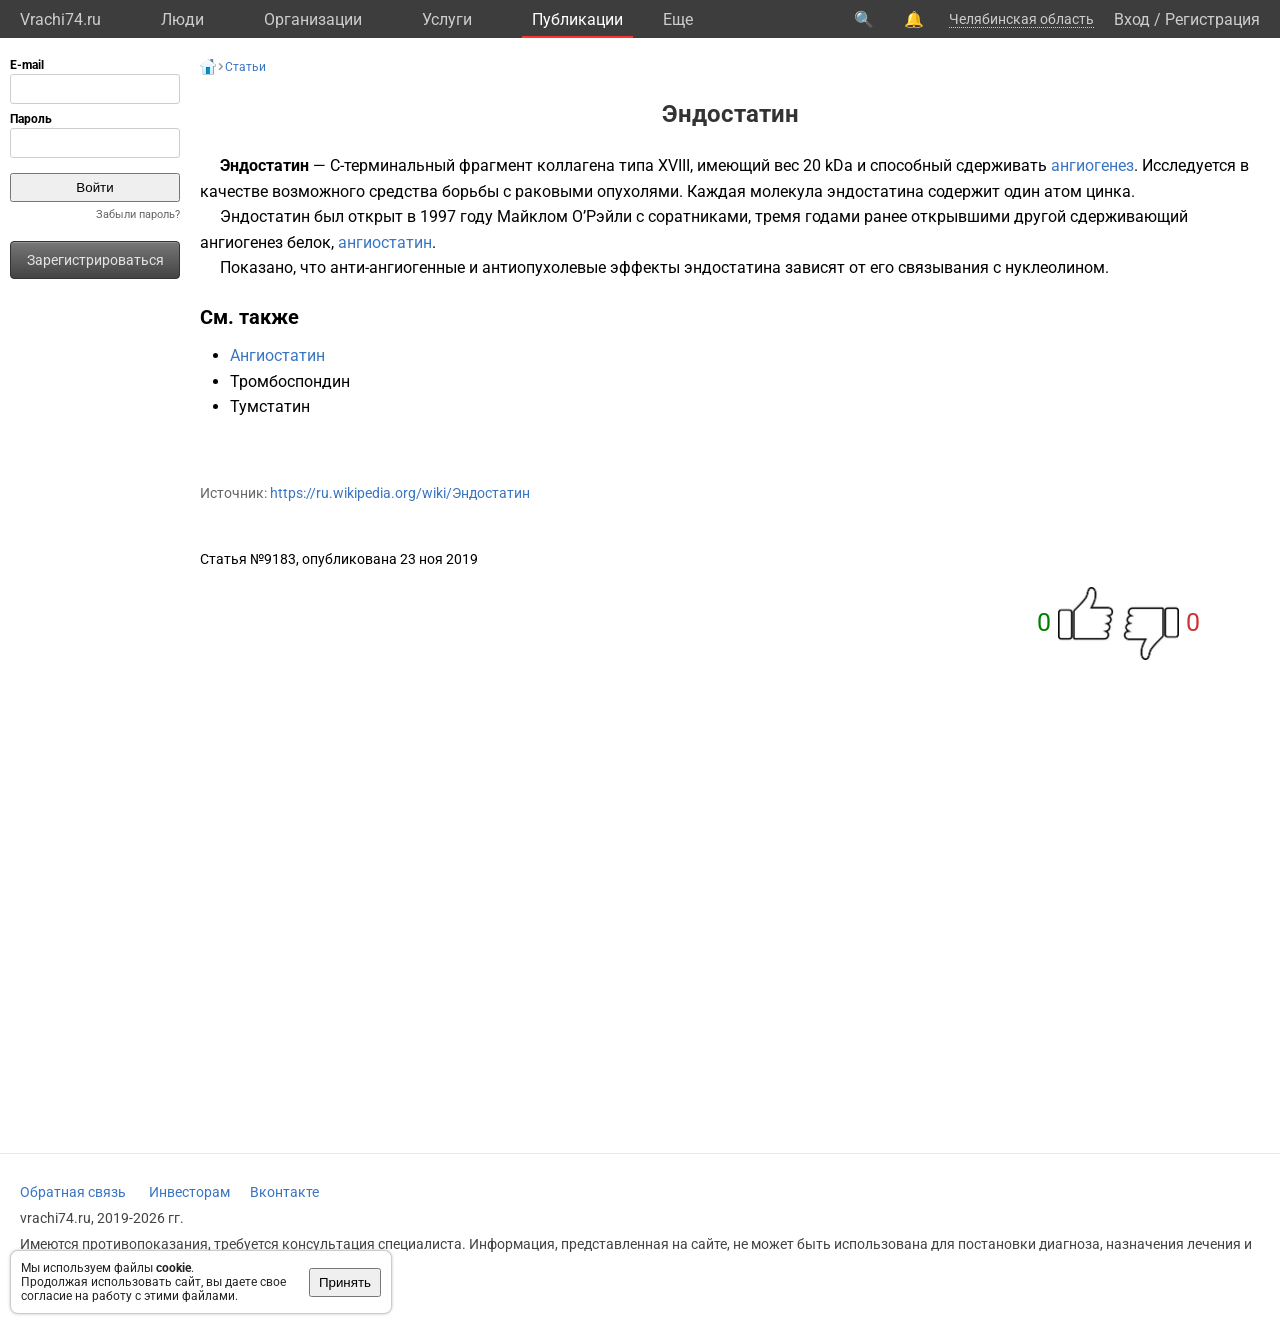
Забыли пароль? (138, 214)
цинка (1108, 191)
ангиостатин (385, 242)
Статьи (245, 67)
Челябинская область (1021, 19)
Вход (1132, 19)
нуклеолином (1055, 267)
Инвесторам (189, 1192)
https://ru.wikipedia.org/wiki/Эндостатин (400, 493)
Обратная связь (73, 1192)
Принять (345, 1282)
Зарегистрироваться (95, 260)
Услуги (447, 19)
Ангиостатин (277, 355)
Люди (182, 19)
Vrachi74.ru (60, 19)
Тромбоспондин (290, 381)
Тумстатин (270, 406)
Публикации (577, 19)
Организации (313, 19)
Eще (678, 19)
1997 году (456, 216)
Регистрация (1212, 19)
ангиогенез (1092, 165)
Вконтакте (284, 1192)
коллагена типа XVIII (613, 165)
